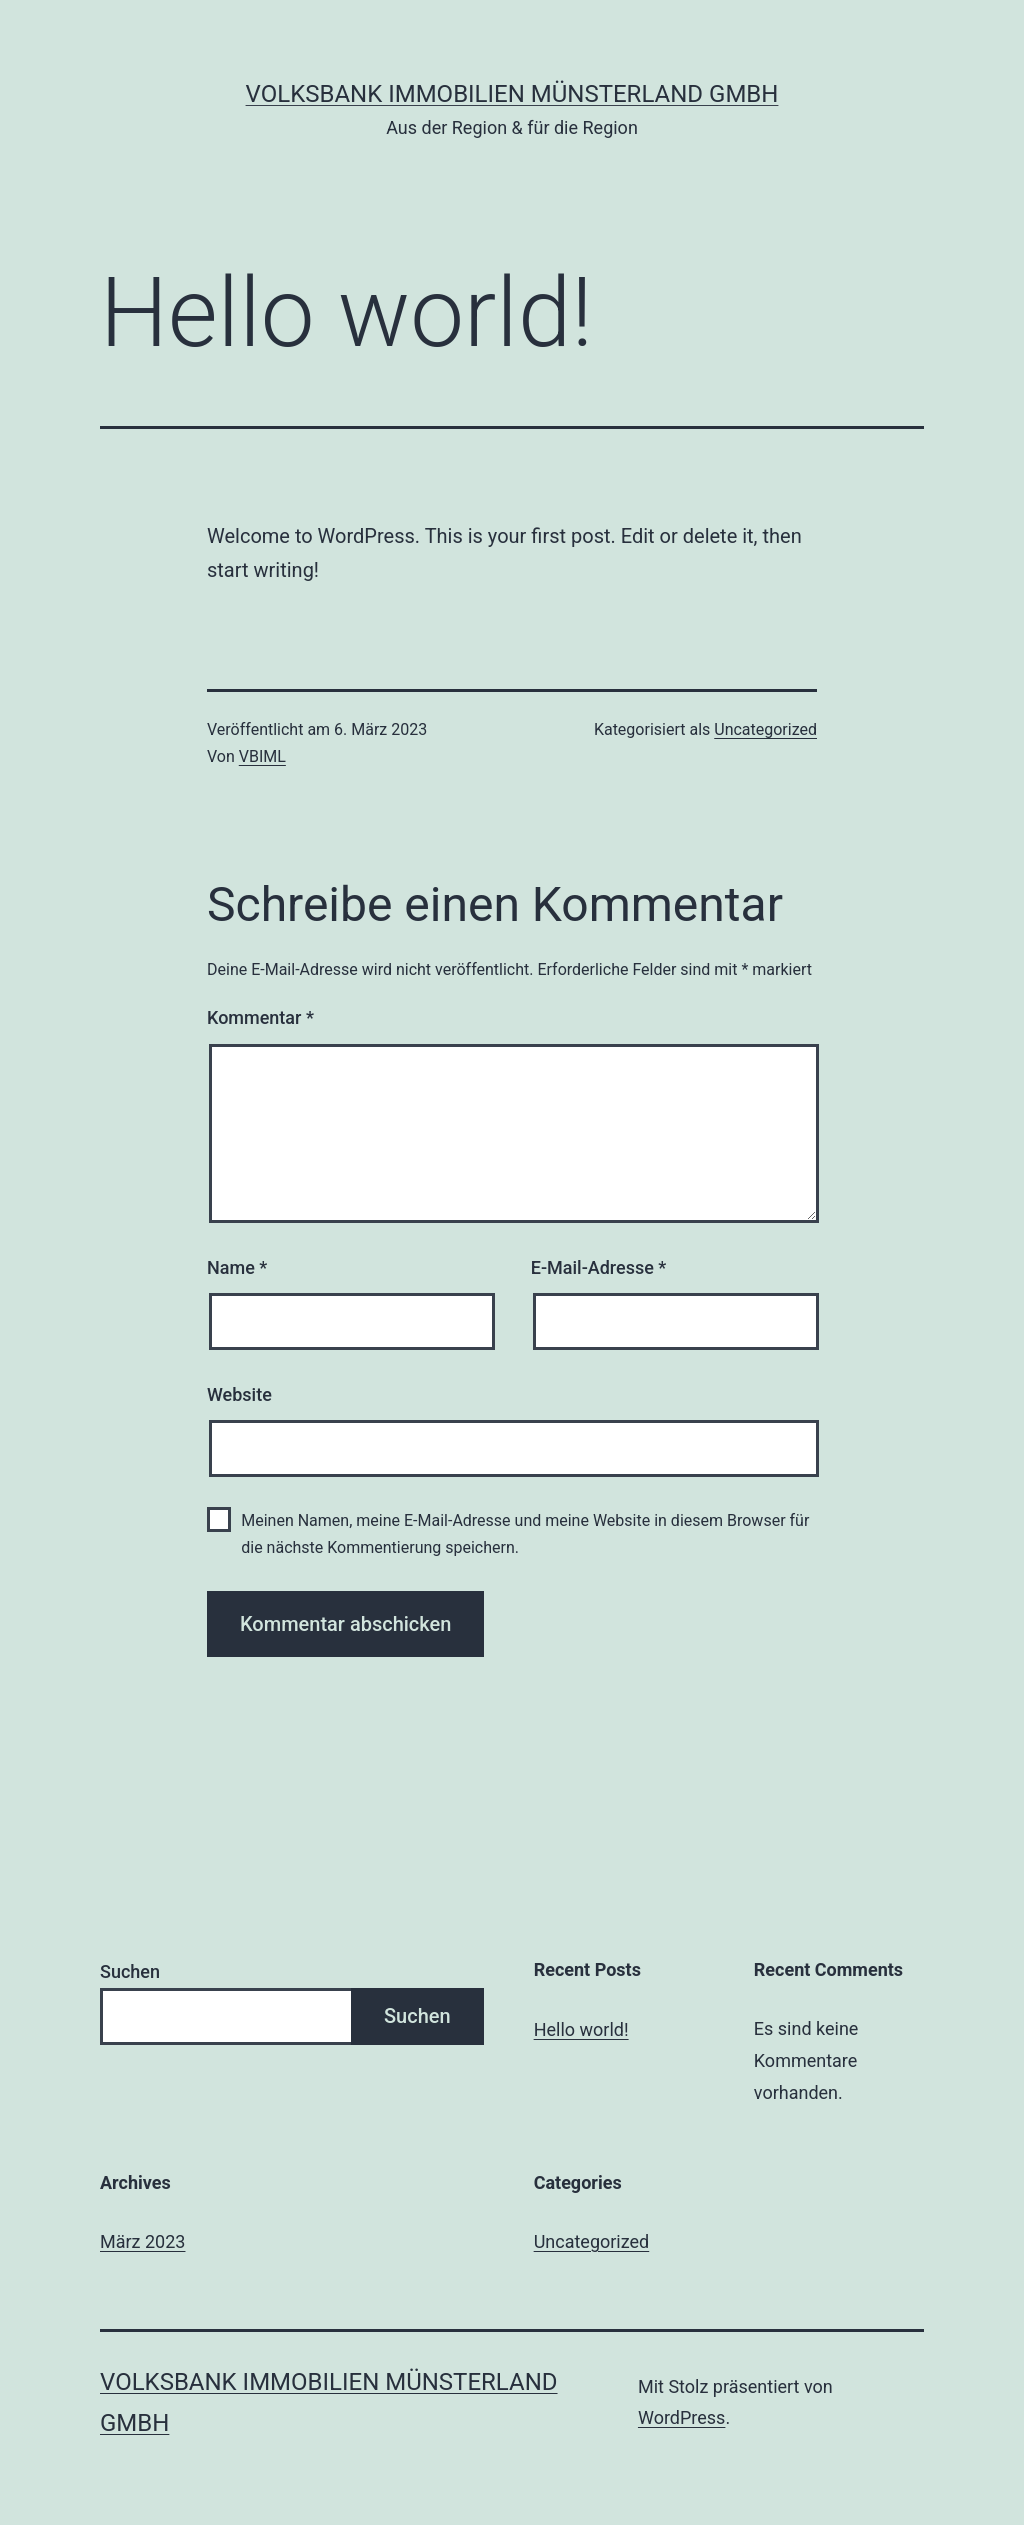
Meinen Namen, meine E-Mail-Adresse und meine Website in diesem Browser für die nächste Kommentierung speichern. (525, 1534)
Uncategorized (765, 729)
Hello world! (581, 2029)
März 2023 (142, 2241)
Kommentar (260, 1017)
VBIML (262, 756)
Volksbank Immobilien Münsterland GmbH (512, 94)
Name (237, 1267)
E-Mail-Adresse (599, 1267)
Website (239, 1394)
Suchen (130, 1971)
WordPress (681, 2417)
